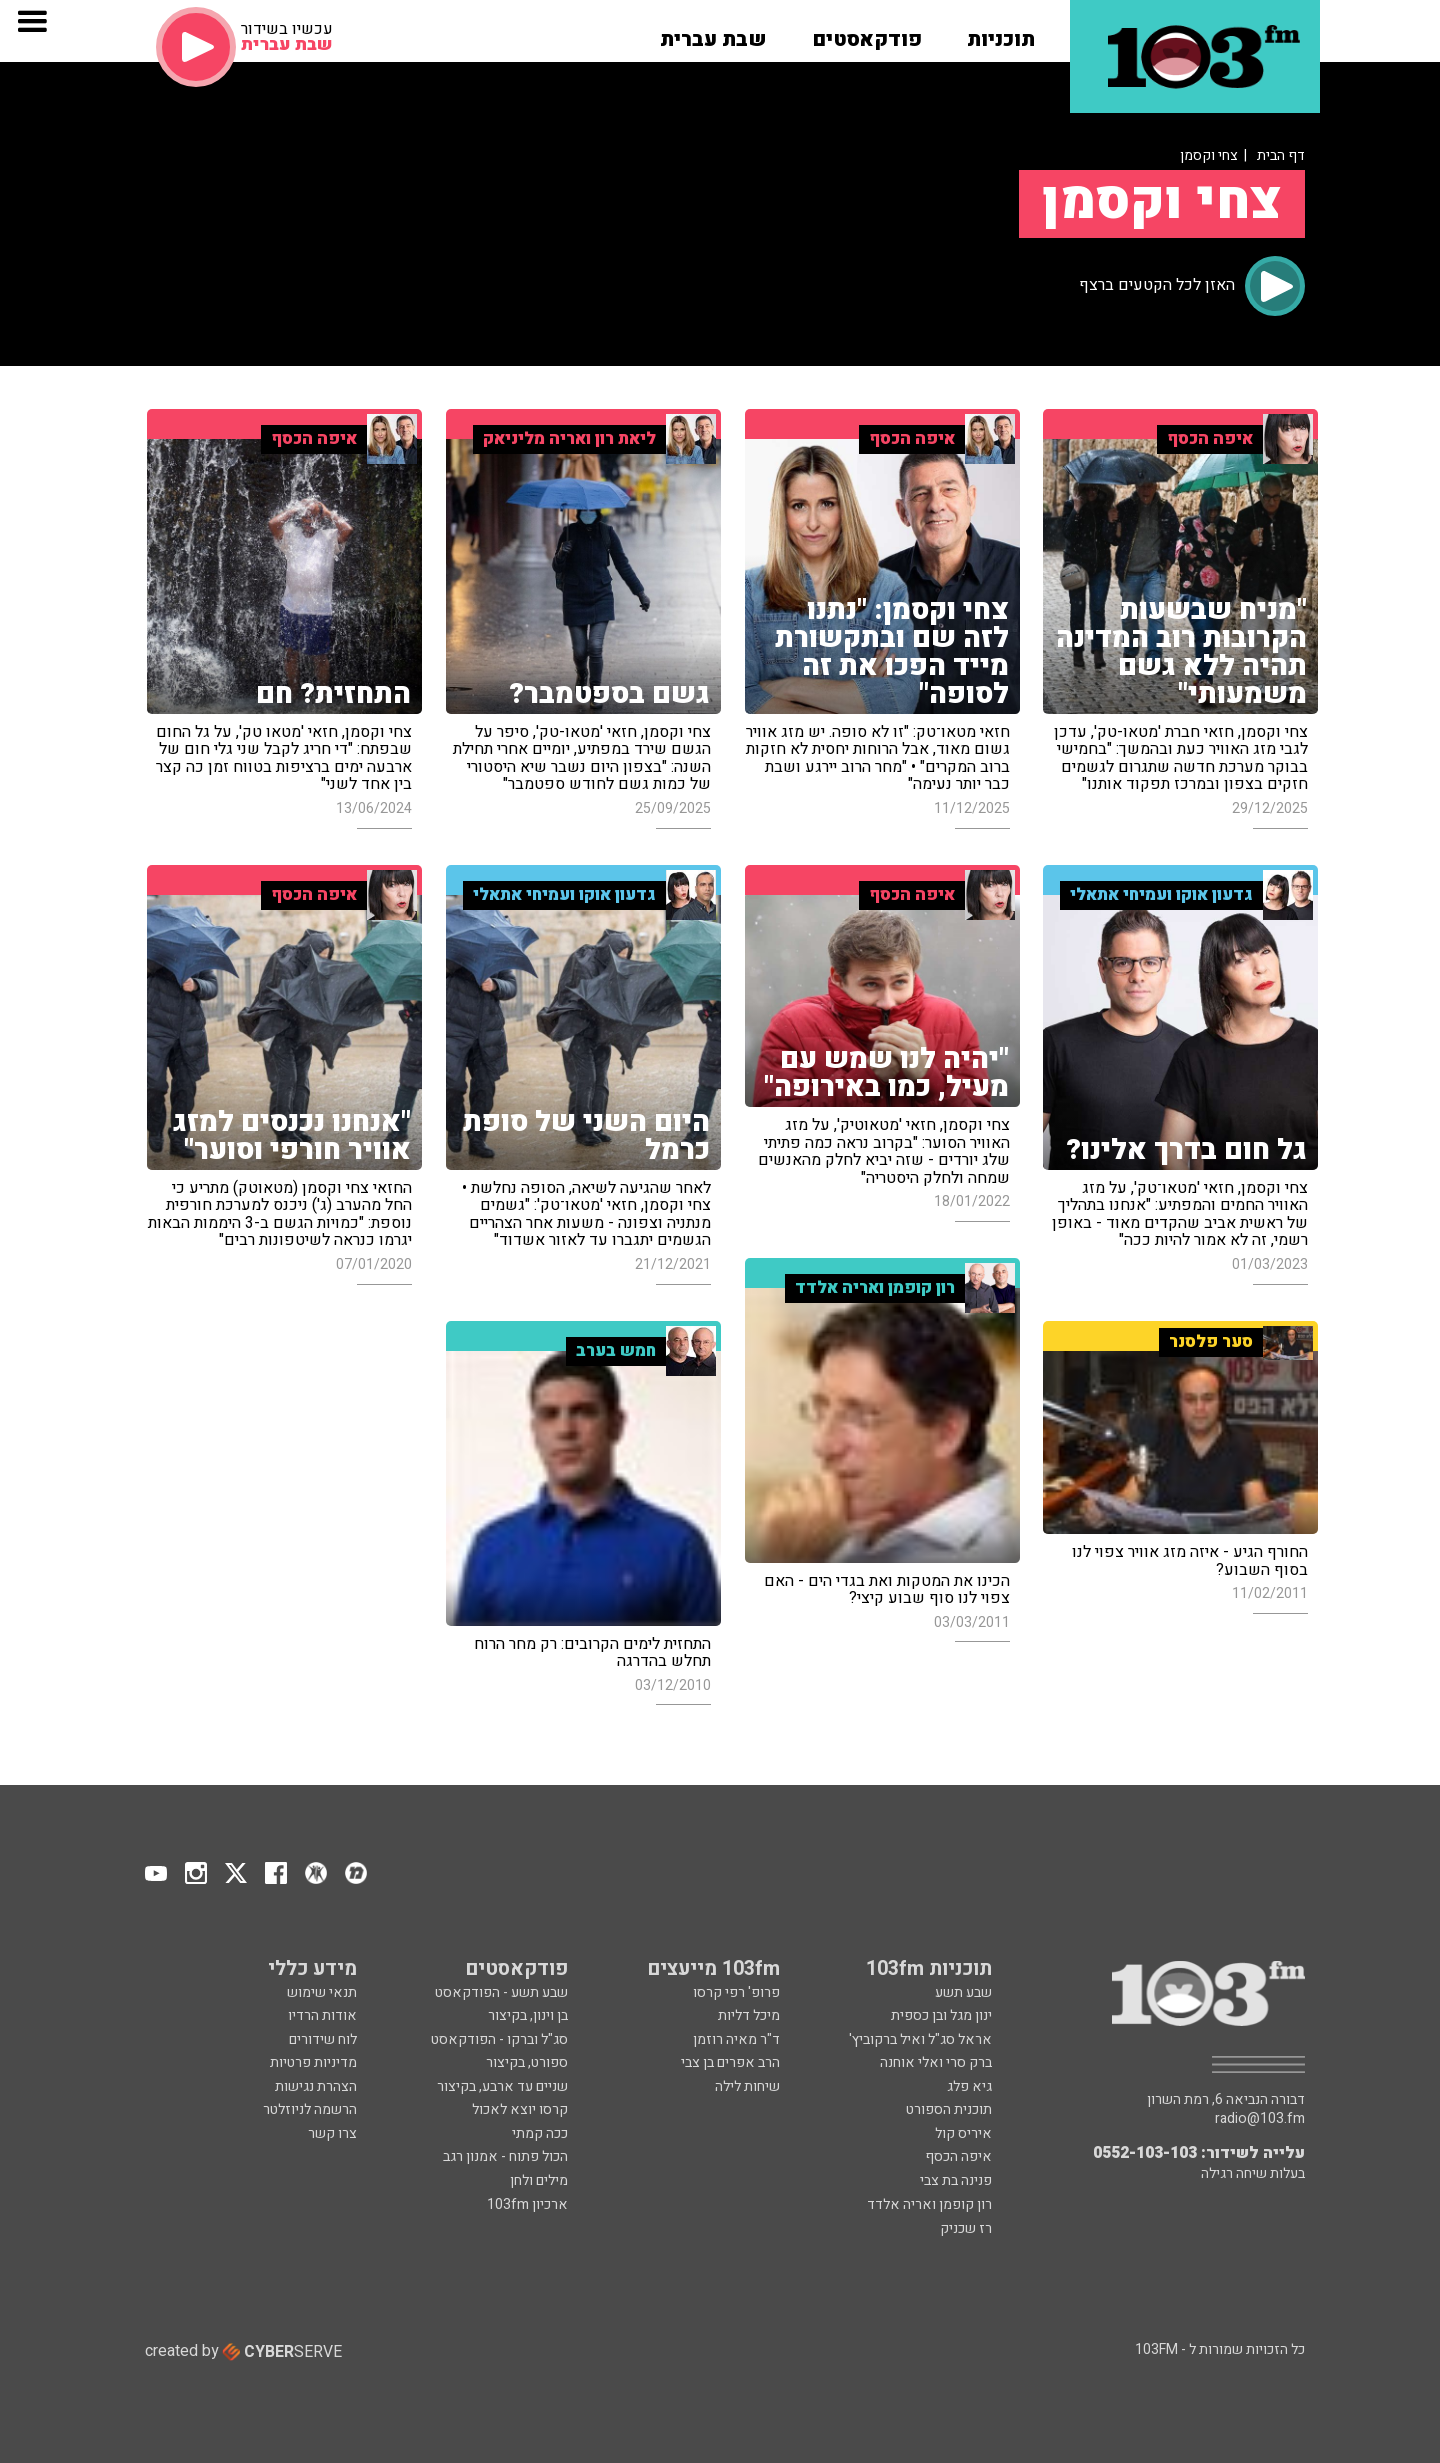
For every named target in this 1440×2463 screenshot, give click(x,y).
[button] (1001, 33)
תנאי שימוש (322, 1992)
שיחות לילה (747, 2086)
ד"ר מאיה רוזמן (736, 2039)
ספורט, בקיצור (527, 2062)
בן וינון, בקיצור (528, 2015)
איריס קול (963, 2133)
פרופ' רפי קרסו (736, 1992)
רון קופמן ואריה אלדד (929, 2204)
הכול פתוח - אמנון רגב (505, 2156)
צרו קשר (332, 2133)
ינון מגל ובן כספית (941, 2015)
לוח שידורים (323, 2039)
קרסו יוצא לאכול (520, 2109)
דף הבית (1281, 155)
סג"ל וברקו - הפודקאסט (499, 2039)
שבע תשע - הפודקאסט (501, 1992)
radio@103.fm (1260, 2119)
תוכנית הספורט (949, 2109)
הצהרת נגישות (316, 2086)
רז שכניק (966, 2228)
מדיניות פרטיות (313, 2062)
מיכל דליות (749, 2015)
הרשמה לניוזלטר (310, 2109)
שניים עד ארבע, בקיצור (502, 2086)
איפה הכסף (958, 2156)
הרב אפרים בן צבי (730, 2062)
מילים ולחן (539, 2180)
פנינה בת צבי (956, 2180)
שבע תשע (963, 1992)
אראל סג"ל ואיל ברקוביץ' (920, 2039)
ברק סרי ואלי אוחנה (936, 2062)
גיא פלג (969, 2086)
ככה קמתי (540, 2133)
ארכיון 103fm (527, 2204)
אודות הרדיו (322, 2015)
